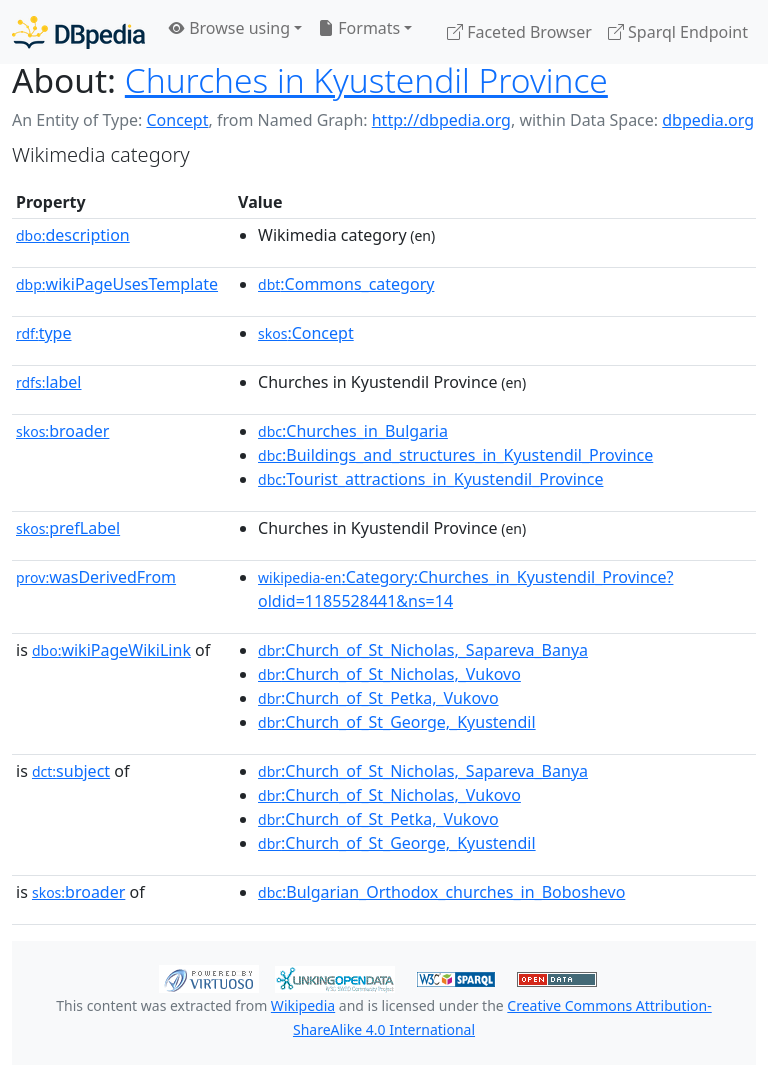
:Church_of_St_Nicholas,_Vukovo (389, 674)
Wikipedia (303, 1005)
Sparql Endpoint (678, 32)
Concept (177, 120)
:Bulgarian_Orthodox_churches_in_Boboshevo (441, 892)
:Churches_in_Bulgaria (353, 431)
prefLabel (68, 528)
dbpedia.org (708, 120)
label (49, 382)
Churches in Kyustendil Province (366, 80)
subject (71, 771)
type (44, 333)
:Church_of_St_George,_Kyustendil (397, 722)
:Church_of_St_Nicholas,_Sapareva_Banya (423, 650)
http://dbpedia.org (441, 120)
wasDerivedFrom (96, 577)
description (73, 235)
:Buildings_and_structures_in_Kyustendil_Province (455, 455)
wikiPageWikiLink (111, 650)
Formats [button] (359, 28)
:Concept (306, 333)
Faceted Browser (519, 32)
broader (62, 431)
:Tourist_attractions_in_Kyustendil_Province (430, 479)
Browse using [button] (229, 28)
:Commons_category (346, 284)
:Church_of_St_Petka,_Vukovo (378, 698)
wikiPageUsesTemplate (117, 284)
